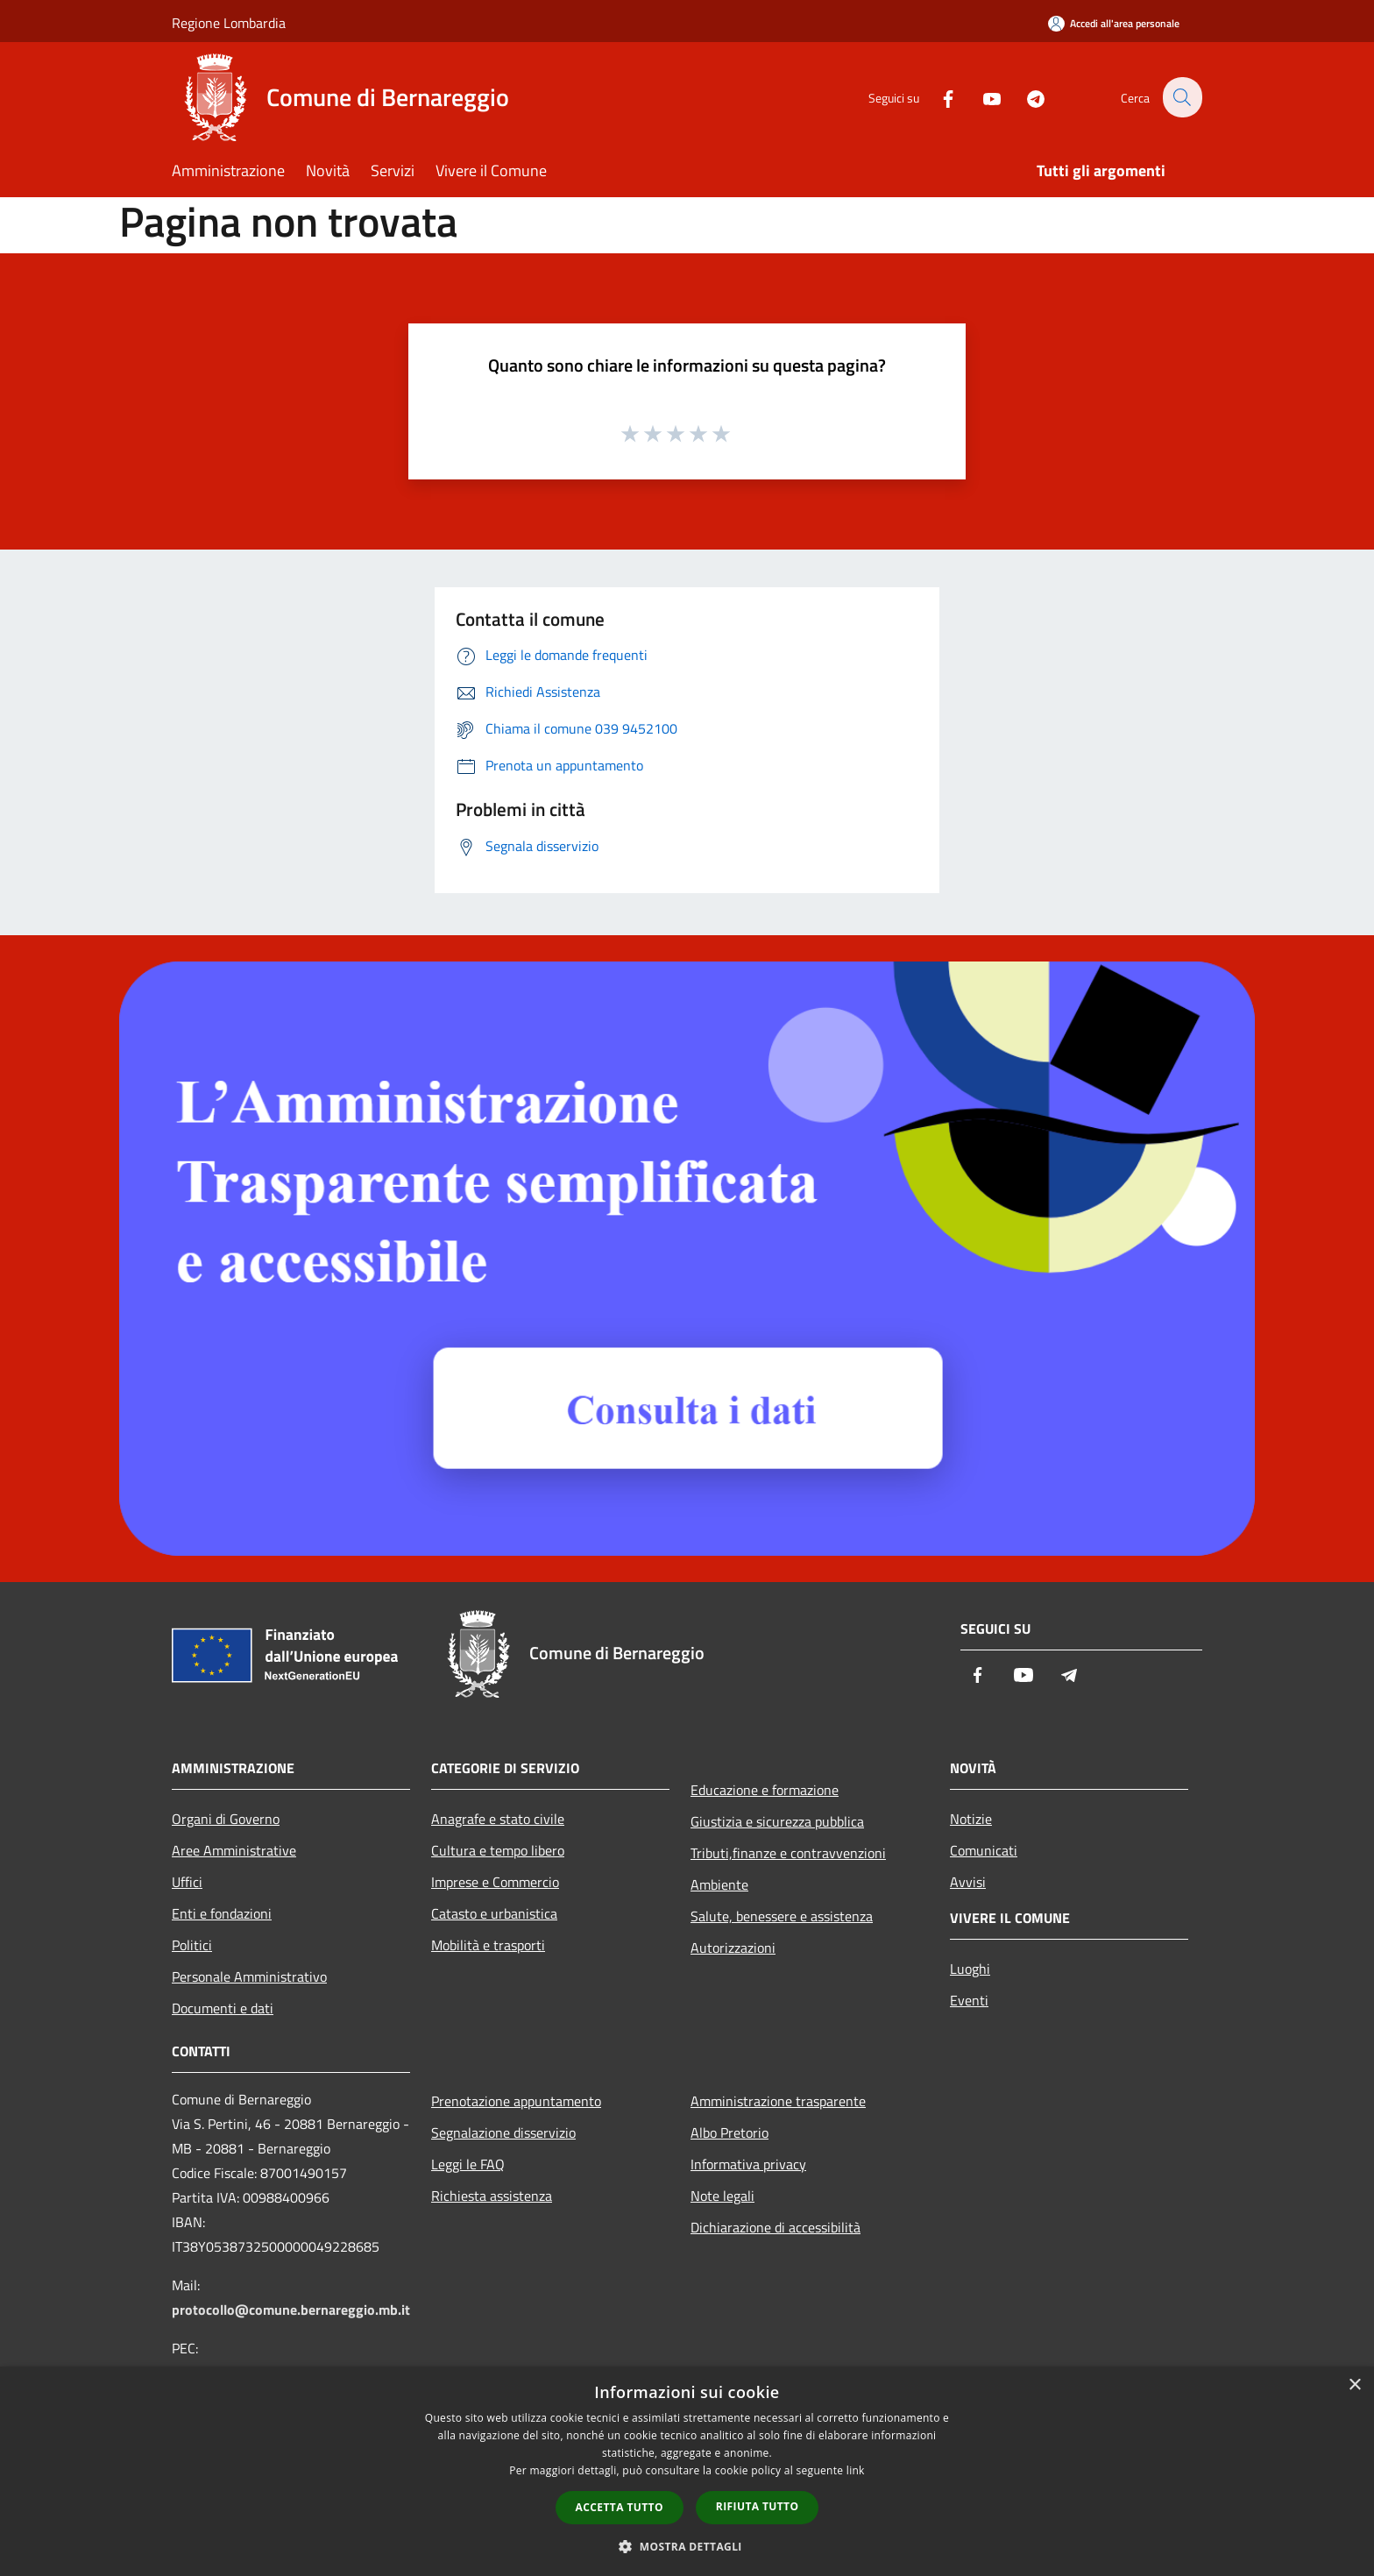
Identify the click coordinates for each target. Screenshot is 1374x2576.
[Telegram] (1025, 97)
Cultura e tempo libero (497, 1850)
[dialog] (687, 2471)
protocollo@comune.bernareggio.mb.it (291, 2309)
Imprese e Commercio (495, 1881)
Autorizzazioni (733, 1947)
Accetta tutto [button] (619, 2507)
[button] (687, 2546)
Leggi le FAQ (468, 2164)
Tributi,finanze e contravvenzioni (788, 1852)
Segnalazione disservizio (503, 2132)
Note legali (722, 2195)
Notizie (971, 1818)
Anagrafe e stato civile (497, 1818)
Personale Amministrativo (249, 1976)
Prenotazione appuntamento (516, 2100)
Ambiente (719, 1884)
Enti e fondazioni (222, 1913)
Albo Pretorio (729, 2132)
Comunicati (983, 1850)
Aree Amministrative (234, 1850)
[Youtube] (981, 97)
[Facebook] (937, 97)
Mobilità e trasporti (488, 1944)
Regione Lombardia (229, 22)
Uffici (187, 1881)
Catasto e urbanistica (494, 1913)
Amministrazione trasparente (778, 2100)
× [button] (1354, 2385)
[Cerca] (1181, 97)
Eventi (969, 2000)
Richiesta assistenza (491, 2195)
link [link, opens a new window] (855, 2470)
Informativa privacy (748, 2164)
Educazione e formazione (765, 1789)
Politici (192, 1944)
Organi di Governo (226, 1818)
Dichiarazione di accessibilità (776, 2227)
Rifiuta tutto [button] (757, 2506)
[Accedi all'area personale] (1113, 23)
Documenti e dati (222, 2008)
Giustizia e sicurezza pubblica (777, 1821)
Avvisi (968, 1881)
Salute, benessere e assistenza (782, 1916)
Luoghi (970, 1968)
